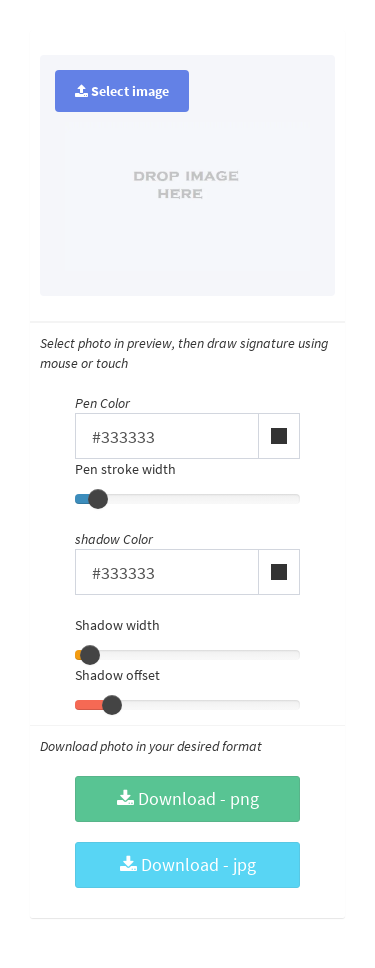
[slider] (98, 499)
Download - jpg (188, 864)
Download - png (188, 798)
